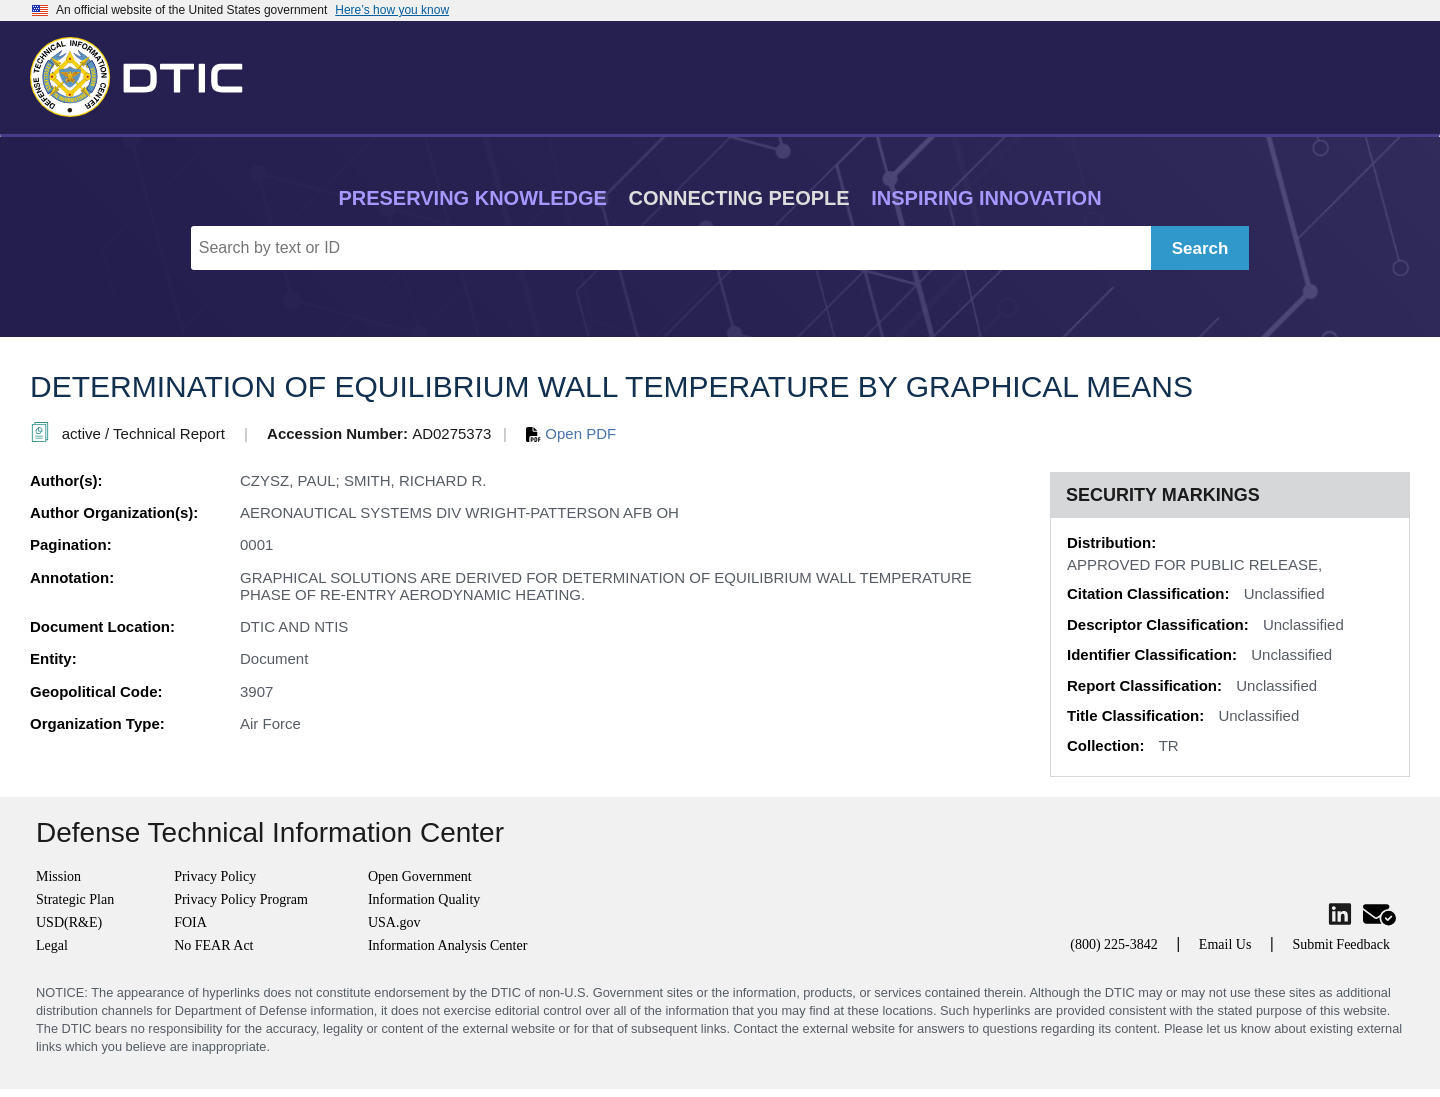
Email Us (1225, 944)
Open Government (420, 876)
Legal (52, 945)
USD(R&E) (69, 922)
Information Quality (424, 899)
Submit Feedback (1341, 944)
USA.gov (394, 922)
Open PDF (571, 433)
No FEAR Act (213, 945)
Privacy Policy (215, 876)
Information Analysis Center (447, 945)
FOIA (190, 922)
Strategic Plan (75, 899)
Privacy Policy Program (241, 899)
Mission (58, 876)
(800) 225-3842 (1114, 944)
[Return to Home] (145, 73)
